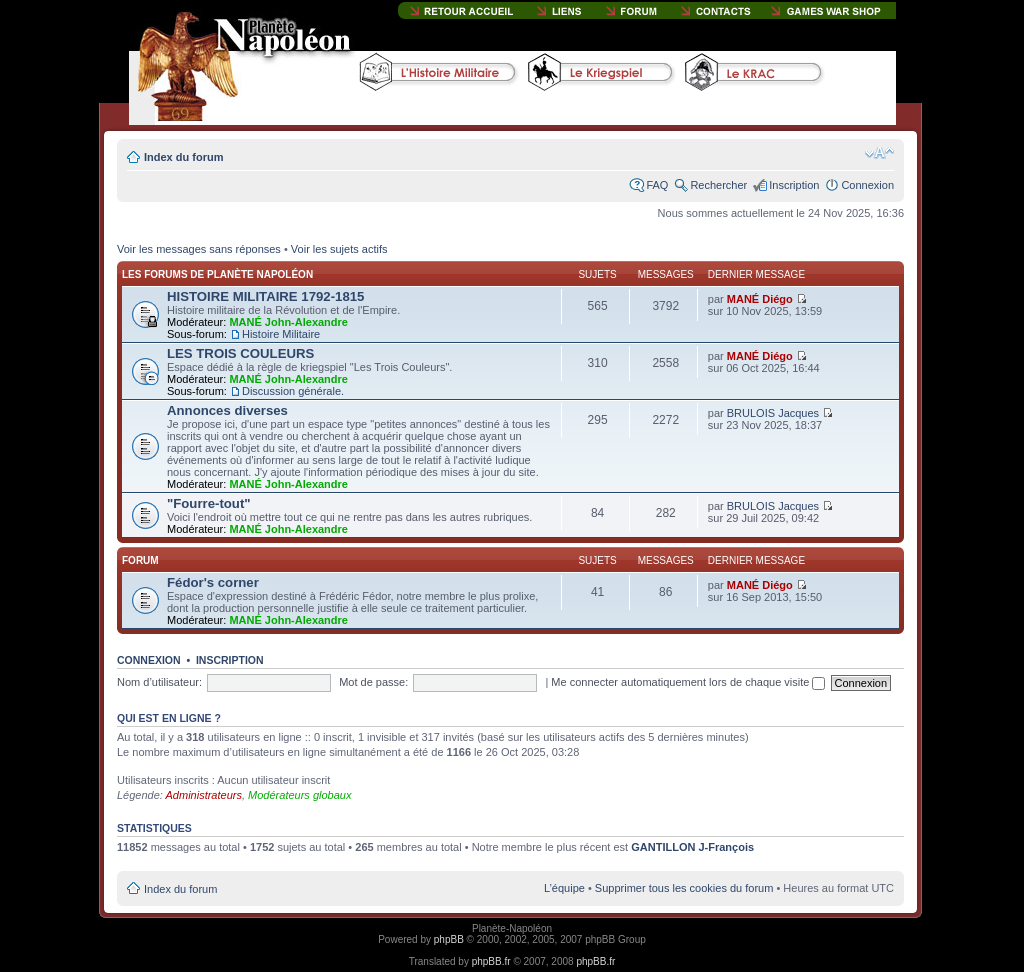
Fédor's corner (213, 582)
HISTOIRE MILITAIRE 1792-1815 (265, 296)
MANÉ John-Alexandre (288, 322)
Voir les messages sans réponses (199, 249)
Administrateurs (204, 795)
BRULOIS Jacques (773, 413)
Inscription (794, 185)
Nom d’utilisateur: (159, 682)
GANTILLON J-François (692, 847)
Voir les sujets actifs (339, 249)
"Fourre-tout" (209, 503)
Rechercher (718, 185)
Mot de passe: (373, 682)
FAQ (657, 185)
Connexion (867, 185)
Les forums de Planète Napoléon (217, 274)
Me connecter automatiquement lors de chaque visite (688, 682)
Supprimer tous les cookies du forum (684, 888)
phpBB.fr (491, 961)
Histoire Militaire (281, 334)
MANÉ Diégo (760, 299)
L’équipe (564, 888)
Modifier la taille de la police (879, 153)
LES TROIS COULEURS (240, 353)
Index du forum (183, 157)
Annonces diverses (227, 410)
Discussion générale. (293, 391)
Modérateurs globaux (299, 795)
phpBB (449, 939)
